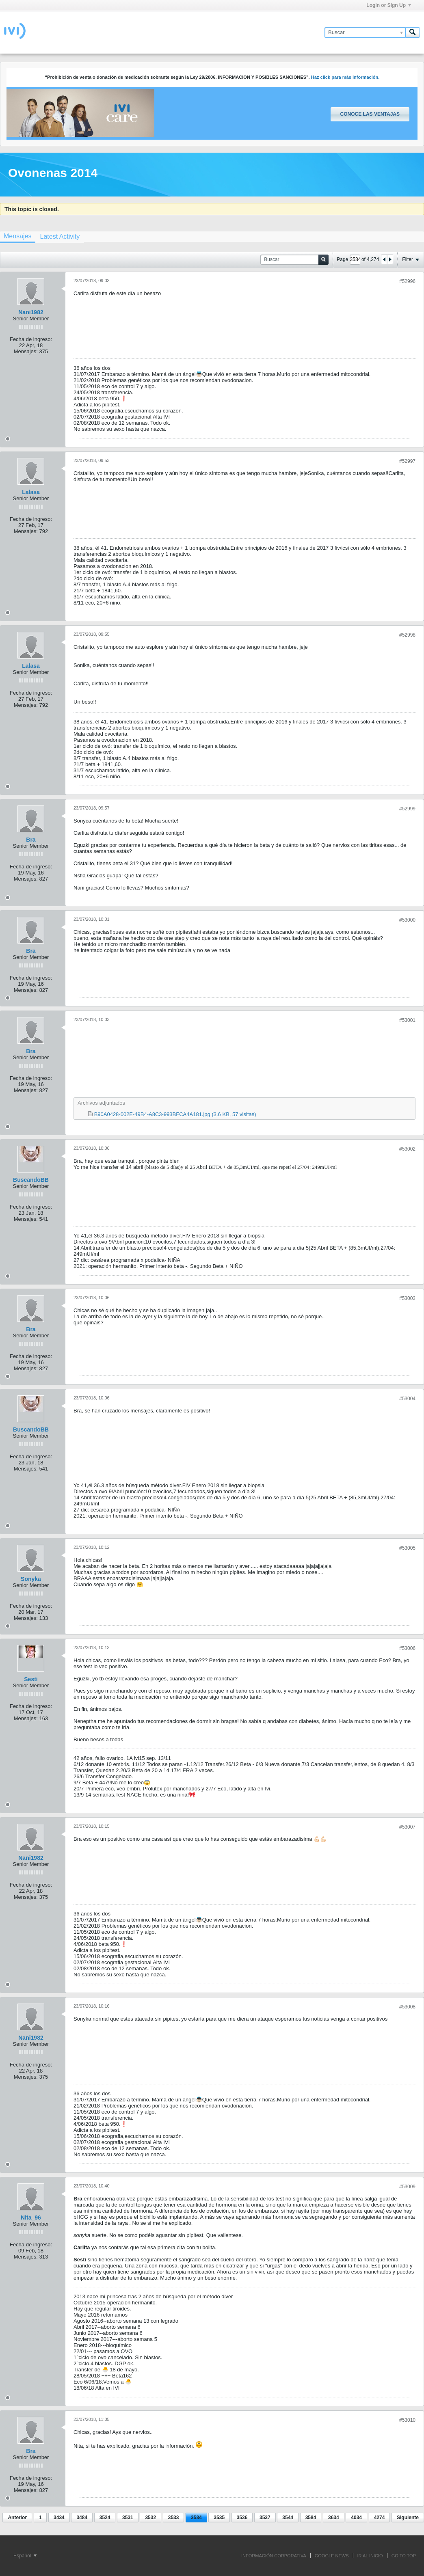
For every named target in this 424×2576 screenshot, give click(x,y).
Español (25, 2556)
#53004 (407, 1398)
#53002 (407, 1149)
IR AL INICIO (370, 2555)
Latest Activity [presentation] (60, 236)
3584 (310, 2517)
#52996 (407, 281)
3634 (333, 2517)
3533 (173, 2517)
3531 (127, 2517)
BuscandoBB (31, 1180)
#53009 (407, 2186)
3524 (105, 2517)
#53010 (407, 2420)
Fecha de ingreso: (31, 339)
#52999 (407, 809)
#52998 (407, 635)
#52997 (407, 461)
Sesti (30, 1679)
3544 (287, 2517)
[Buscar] (364, 32)
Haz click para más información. (345, 77)
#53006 (407, 1648)
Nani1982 (30, 312)
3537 (265, 2517)
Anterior (17, 2517)
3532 (150, 2517)
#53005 (407, 1548)
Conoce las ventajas (370, 114)
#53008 (407, 2007)
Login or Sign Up (388, 5)
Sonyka (31, 1579)
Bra (30, 839)
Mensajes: (26, 351)
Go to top (404, 2555)
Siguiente (408, 2517)
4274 (379, 2517)
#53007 (407, 1827)
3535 (219, 2517)
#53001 (407, 1020)
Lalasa (31, 492)
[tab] (59, 236)
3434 (59, 2517)
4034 (356, 2517)
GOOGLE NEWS (332, 2555)
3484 (81, 2517)
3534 (196, 2517)
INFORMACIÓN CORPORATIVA (273, 2555)
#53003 (407, 1298)
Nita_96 (31, 2217)
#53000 (407, 920)
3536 (242, 2517)
